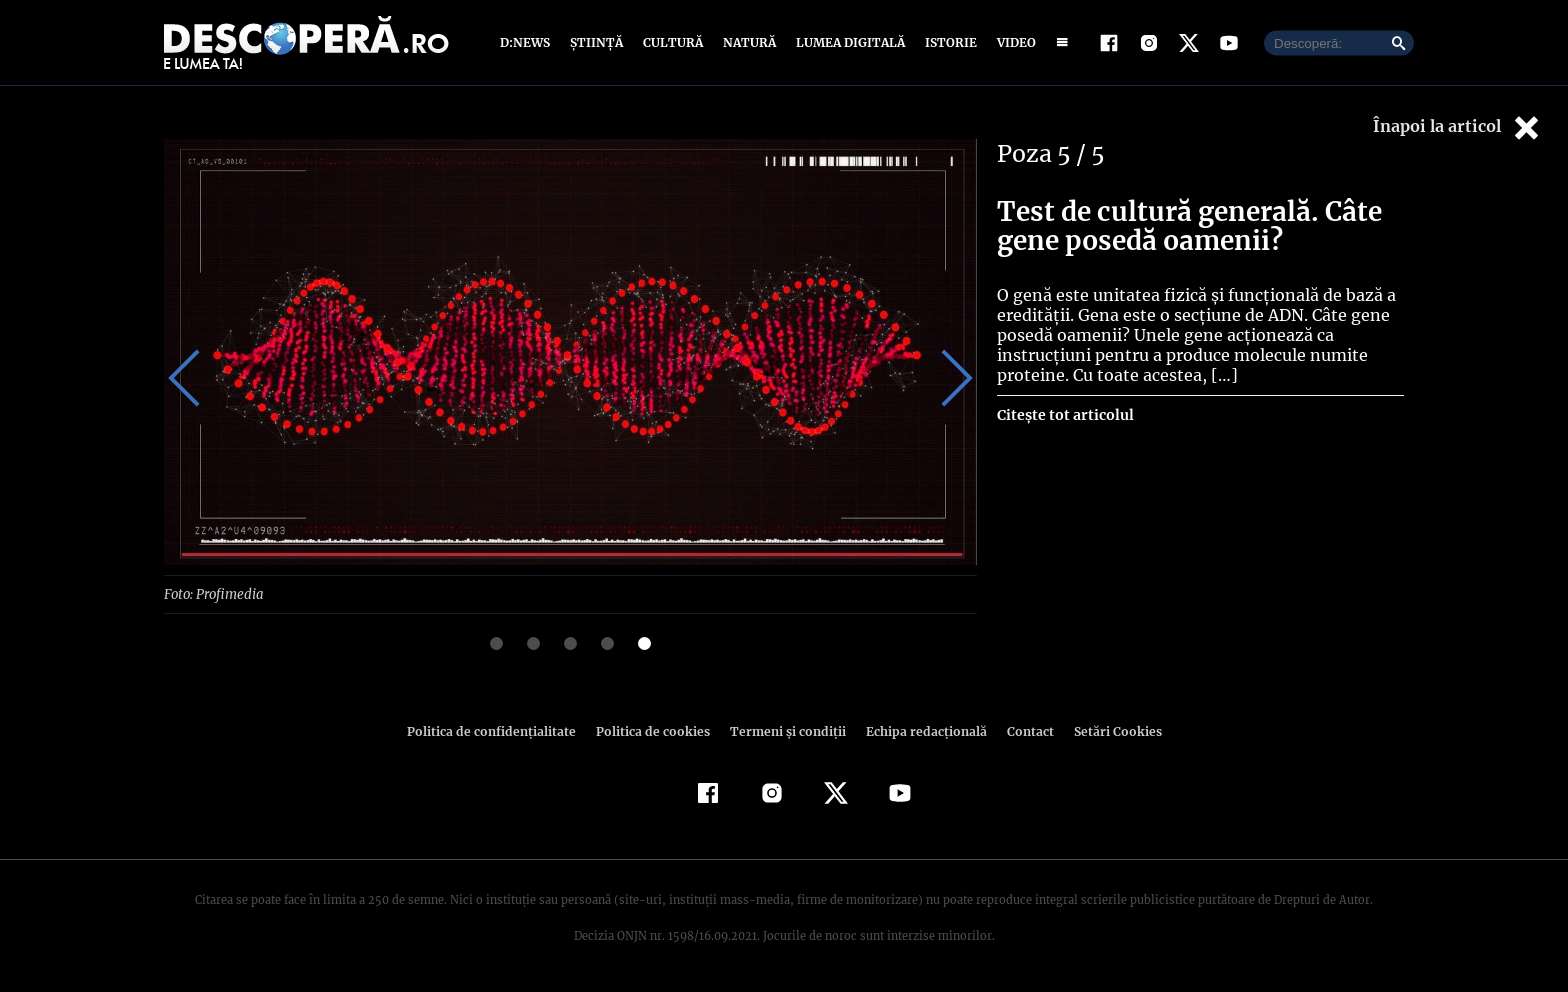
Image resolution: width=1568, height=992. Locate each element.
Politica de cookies (655, 730)
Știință (597, 42)
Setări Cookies (1107, 730)
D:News (528, 42)
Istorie (947, 42)
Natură (747, 42)
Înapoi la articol (1458, 127)
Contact (1022, 730)
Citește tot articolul (1064, 415)
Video (1012, 42)
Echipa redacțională (920, 730)
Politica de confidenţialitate (500, 730)
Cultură (672, 42)
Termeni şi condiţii (785, 730)
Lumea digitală (847, 42)
